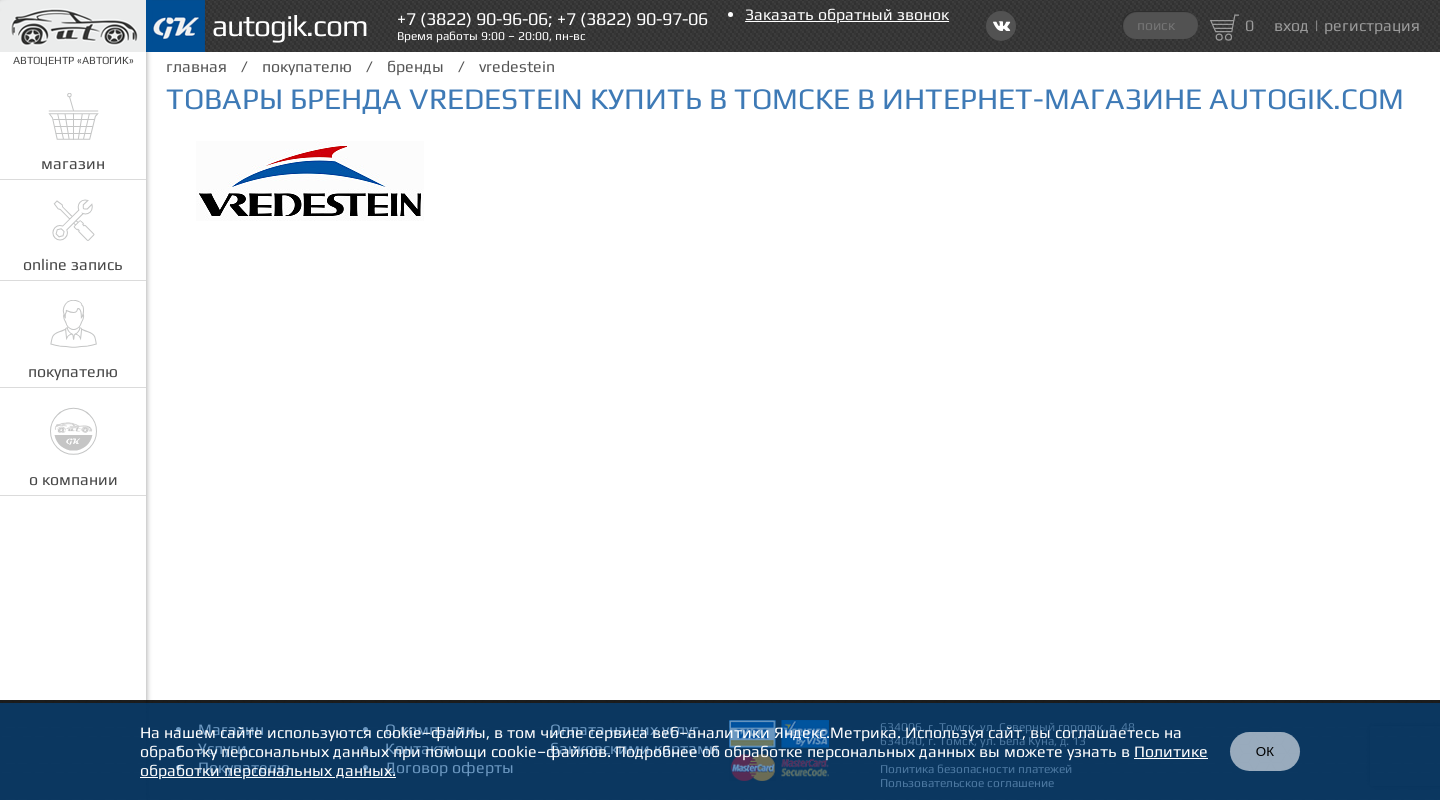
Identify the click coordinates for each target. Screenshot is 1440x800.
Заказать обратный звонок (847, 14)
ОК (1265, 751)
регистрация (1372, 25)
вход (1291, 25)
